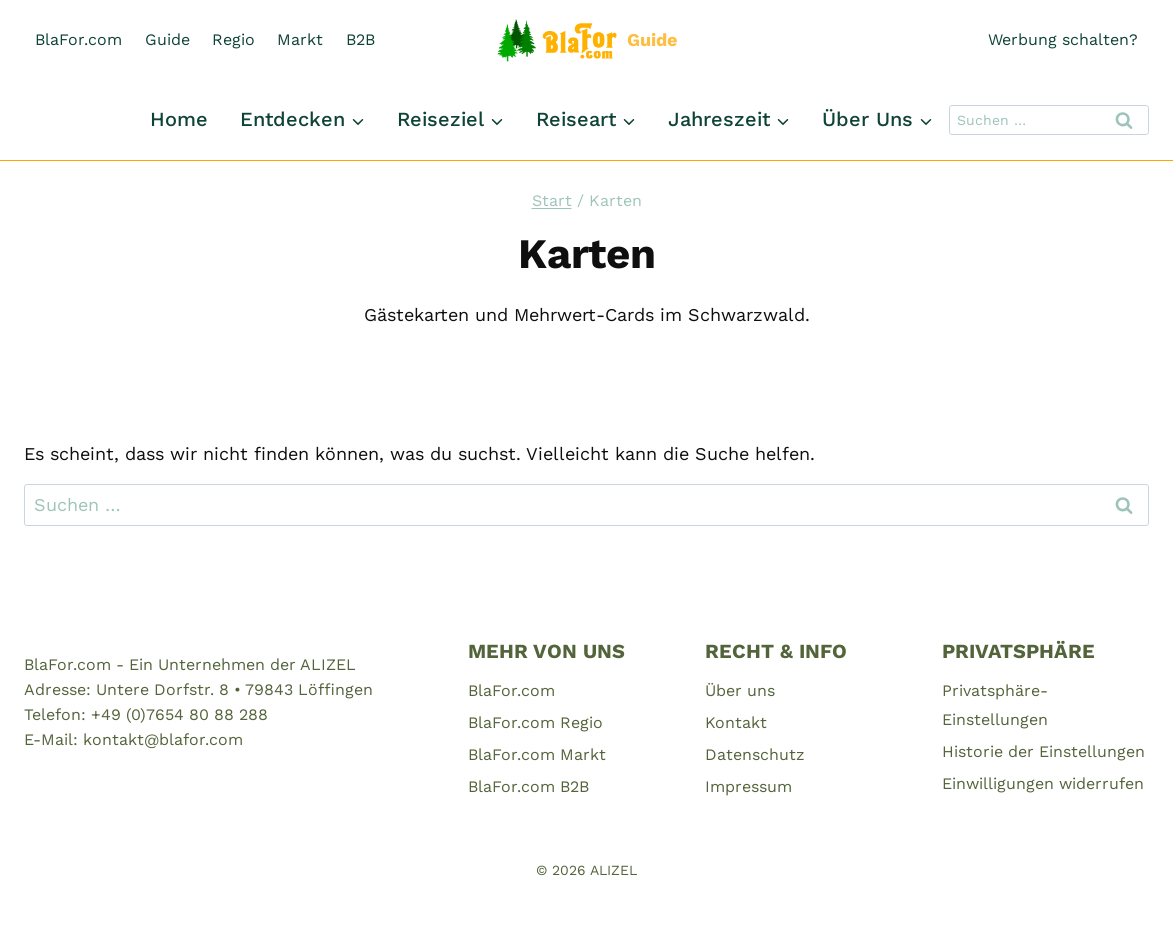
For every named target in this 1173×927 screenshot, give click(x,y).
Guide (167, 39)
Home (179, 119)
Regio (233, 39)
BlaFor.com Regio (535, 722)
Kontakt (736, 722)
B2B (360, 39)
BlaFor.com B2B (528, 786)
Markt (300, 39)
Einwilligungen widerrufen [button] (1043, 783)
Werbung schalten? (1063, 39)
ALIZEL (613, 870)
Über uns (740, 690)
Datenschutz (755, 754)
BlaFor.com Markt (537, 754)
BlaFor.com (78, 39)
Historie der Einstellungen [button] (1043, 751)
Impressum (748, 786)
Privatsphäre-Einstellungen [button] (995, 705)
